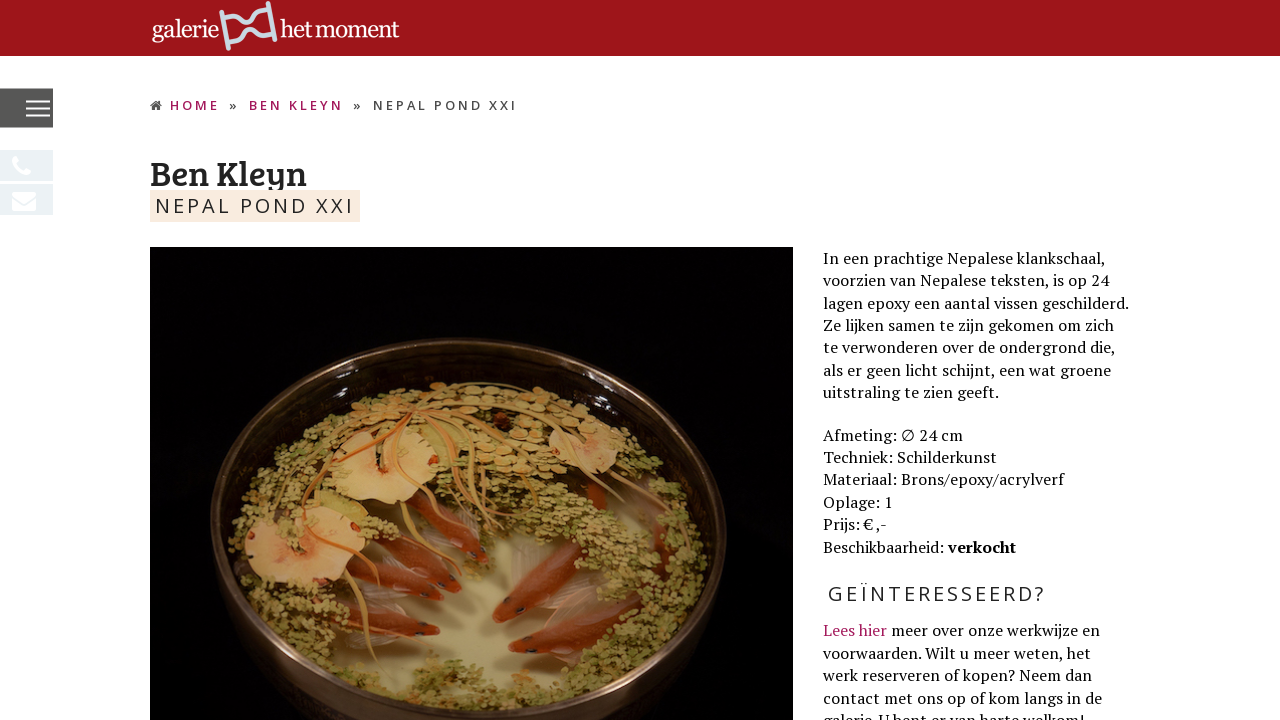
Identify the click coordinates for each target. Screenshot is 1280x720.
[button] (38, 109)
